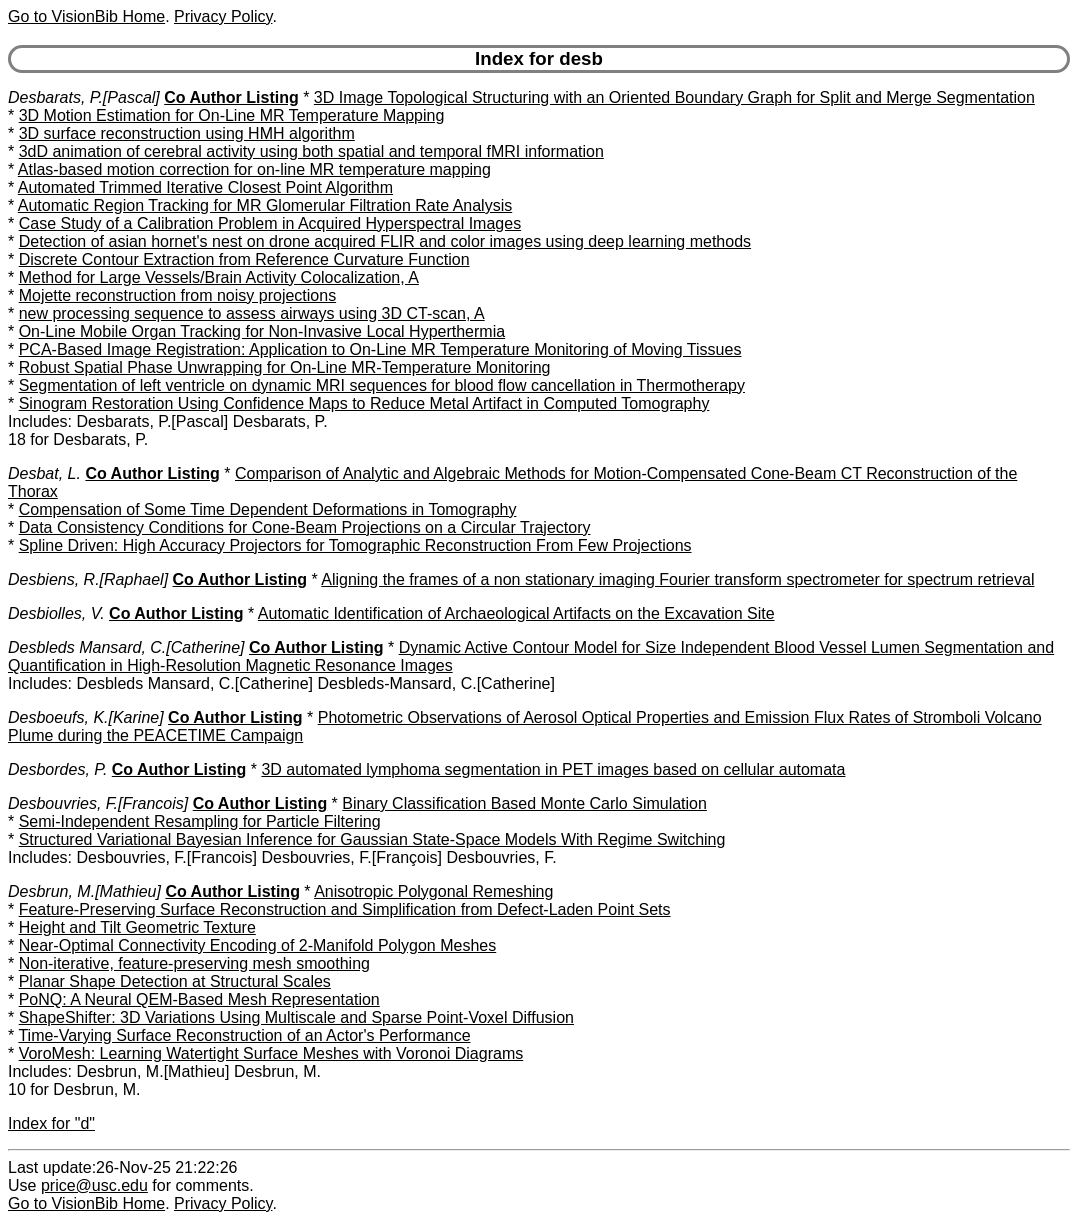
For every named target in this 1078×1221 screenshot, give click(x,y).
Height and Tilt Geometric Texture (137, 927)
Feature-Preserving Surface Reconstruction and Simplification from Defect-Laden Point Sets (345, 909)
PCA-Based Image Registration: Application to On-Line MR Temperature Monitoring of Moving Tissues (380, 349)
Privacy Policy (223, 16)
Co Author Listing (231, 97)
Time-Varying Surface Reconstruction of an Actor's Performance (244, 1035)
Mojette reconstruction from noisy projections (177, 295)
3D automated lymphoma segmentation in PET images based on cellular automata (553, 769)
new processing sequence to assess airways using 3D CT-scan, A (252, 313)
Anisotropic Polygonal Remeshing (433, 891)
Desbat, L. (44, 473)
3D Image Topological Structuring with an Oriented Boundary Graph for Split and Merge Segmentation (674, 97)
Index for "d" (51, 1123)
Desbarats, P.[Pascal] (84, 97)
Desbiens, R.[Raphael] (88, 579)
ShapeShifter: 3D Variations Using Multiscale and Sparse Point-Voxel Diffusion (296, 1017)
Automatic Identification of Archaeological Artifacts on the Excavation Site (516, 613)
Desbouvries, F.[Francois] (98, 803)
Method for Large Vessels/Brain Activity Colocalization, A (219, 277)
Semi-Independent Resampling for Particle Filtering (200, 821)
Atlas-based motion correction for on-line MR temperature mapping (254, 169)
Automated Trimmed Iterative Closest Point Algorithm (205, 187)
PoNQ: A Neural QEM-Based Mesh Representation (199, 999)
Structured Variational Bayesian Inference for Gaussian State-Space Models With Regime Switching (372, 839)
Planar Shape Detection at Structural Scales (175, 981)
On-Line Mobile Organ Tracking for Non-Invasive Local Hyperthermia (262, 331)
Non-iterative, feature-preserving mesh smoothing (194, 963)
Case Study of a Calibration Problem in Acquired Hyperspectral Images (270, 223)
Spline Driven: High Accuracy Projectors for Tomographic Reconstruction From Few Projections (355, 545)
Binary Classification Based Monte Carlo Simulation (524, 803)
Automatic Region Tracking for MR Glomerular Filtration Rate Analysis (265, 205)
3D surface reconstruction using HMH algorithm (187, 133)
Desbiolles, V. (56, 613)
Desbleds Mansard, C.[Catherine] (126, 647)
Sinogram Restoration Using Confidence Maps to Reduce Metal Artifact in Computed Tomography (364, 403)
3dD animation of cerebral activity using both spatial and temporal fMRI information (311, 151)
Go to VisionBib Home (86, 16)
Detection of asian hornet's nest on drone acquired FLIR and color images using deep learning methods (385, 241)
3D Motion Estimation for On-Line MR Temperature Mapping (232, 115)
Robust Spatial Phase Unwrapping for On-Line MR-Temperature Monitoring (285, 367)
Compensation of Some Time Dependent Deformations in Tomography (268, 509)
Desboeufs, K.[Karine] (86, 717)
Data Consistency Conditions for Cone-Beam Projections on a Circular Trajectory (305, 527)
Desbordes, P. (57, 769)
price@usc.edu (94, 1185)
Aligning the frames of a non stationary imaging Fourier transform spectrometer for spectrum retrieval (677, 579)
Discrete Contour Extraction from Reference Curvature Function (244, 259)
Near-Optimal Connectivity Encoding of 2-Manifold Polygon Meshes (258, 945)
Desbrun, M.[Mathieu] (84, 891)
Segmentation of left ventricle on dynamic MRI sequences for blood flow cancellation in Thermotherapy (382, 385)
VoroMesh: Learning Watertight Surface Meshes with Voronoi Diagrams (271, 1053)
